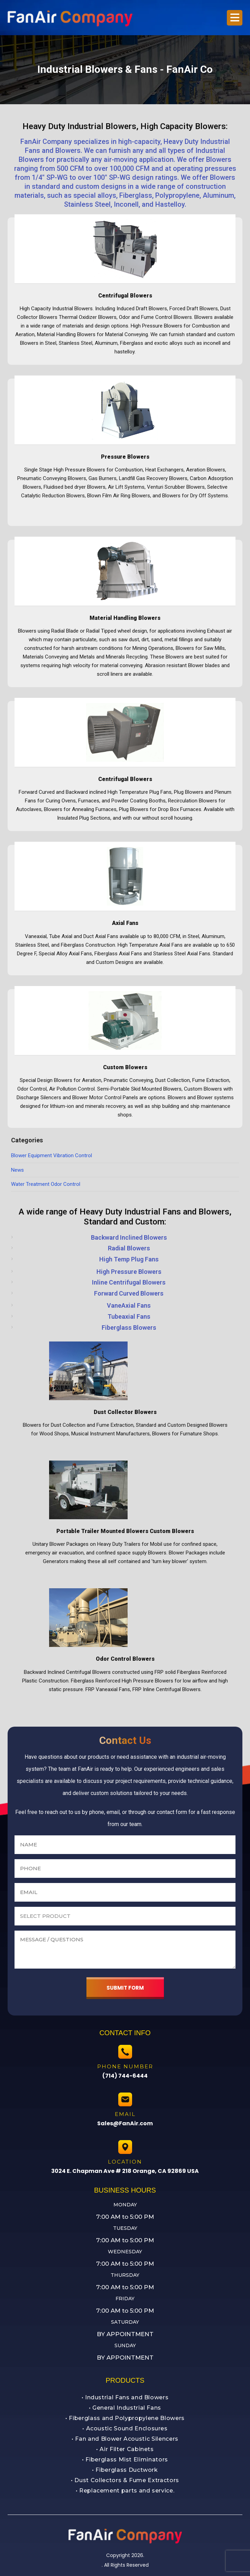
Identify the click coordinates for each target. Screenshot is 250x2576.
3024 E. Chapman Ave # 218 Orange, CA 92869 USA (125, 2171)
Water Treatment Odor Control (45, 1184)
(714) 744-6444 (125, 2076)
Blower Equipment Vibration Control (51, 1155)
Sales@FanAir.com (125, 2123)
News (17, 1170)
